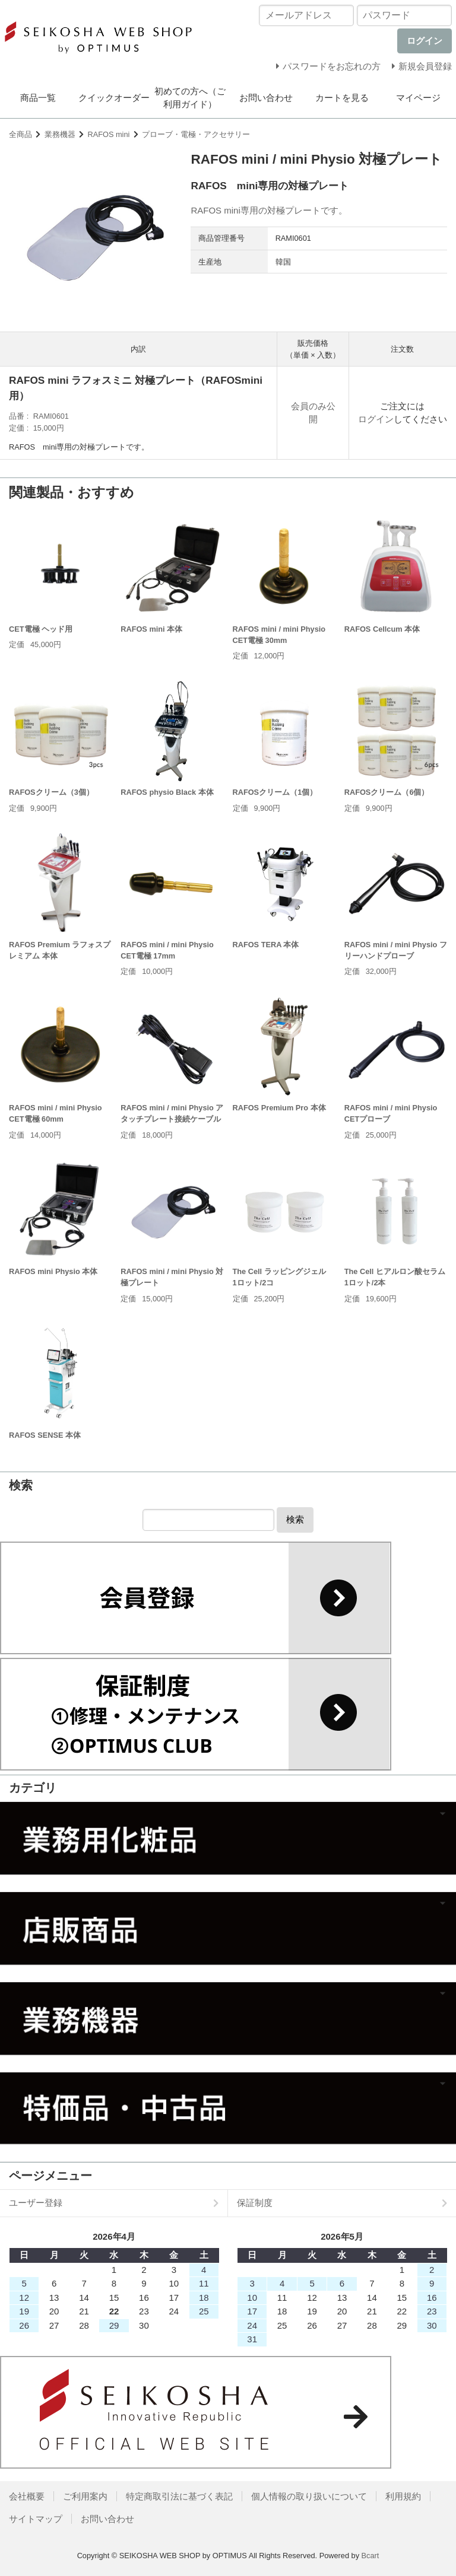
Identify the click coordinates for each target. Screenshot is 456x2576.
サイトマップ (35, 2519)
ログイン (376, 419)
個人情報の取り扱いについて (309, 2496)
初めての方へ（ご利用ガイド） (190, 98)
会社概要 (27, 2496)
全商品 (20, 134)
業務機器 (60, 134)
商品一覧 (38, 98)
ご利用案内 (85, 2496)
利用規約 (403, 2496)
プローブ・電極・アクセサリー (196, 134)
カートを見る (342, 98)
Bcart (370, 2555)
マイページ (418, 98)
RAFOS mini (109, 134)
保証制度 (255, 2203)
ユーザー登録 (35, 2203)
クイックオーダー (114, 98)
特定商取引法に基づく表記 (179, 2496)
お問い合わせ (266, 98)
